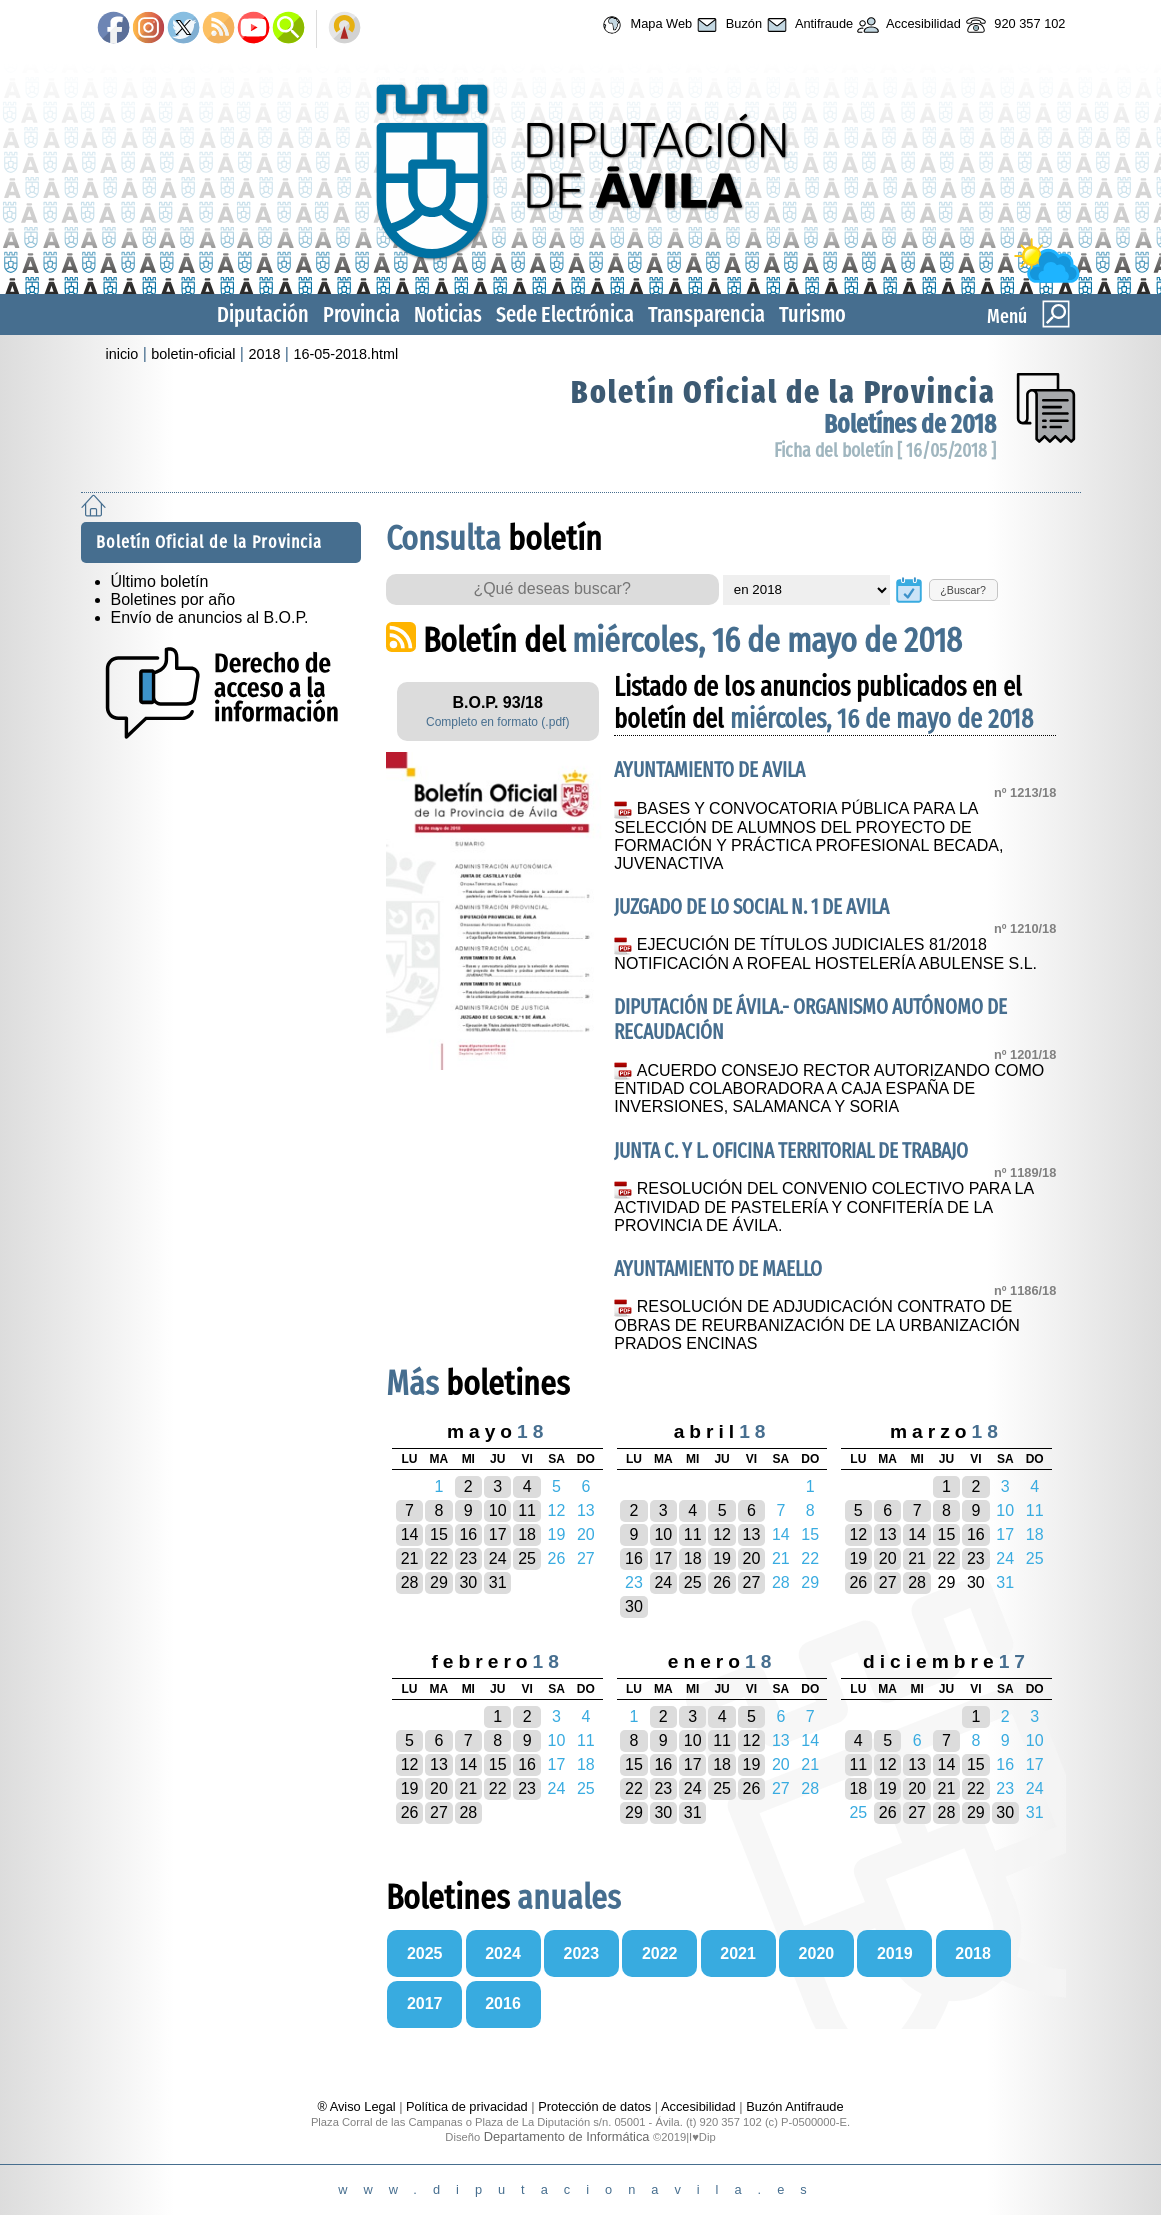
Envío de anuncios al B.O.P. (210, 617)
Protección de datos (594, 2106)
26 (722, 1582)
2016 (503, 2003)
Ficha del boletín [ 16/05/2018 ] (885, 450)
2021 (738, 1953)
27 (752, 1582)
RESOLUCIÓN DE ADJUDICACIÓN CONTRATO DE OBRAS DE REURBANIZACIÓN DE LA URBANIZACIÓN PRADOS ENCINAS (816, 1325)
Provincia (361, 314)
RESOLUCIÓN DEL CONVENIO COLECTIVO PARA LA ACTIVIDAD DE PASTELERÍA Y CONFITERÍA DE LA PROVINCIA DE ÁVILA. (823, 1207)
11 (527, 1510)
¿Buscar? (963, 590)
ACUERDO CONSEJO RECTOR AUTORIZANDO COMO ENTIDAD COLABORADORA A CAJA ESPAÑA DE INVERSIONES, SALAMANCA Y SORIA (829, 1089)
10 (498, 1510)
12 (722, 1534)
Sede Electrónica (565, 314)
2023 (582, 1953)
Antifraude (807, 25)
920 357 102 (1013, 25)
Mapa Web (644, 25)
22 (439, 1558)
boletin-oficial (193, 354)
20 (752, 1558)
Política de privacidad (467, 2106)
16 (468, 1534)
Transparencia (706, 314)
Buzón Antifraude (794, 2106)
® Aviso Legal (358, 2106)
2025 (425, 1953)
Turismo (812, 314)
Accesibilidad (907, 25)
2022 (660, 1953)
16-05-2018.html (345, 354)
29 (439, 1582)
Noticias (448, 314)
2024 (503, 1953)
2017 (425, 2003)
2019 (895, 1953)
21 (410, 1558)
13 (752, 1534)
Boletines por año (173, 599)
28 (410, 1582)
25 (527, 1558)
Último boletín (160, 581)
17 (498, 1534)
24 (498, 1558)
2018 (264, 354)
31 (498, 1582)
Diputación (263, 314)
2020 (817, 1953)
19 (722, 1558)
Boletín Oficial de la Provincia (783, 392)
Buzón (727, 25)
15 (439, 1534)
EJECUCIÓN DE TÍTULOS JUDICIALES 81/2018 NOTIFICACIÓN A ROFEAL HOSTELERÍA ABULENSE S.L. (825, 954)
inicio (122, 354)
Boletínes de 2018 (910, 424)
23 (468, 1558)
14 (410, 1534)
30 (468, 1582)
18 (527, 1534)
